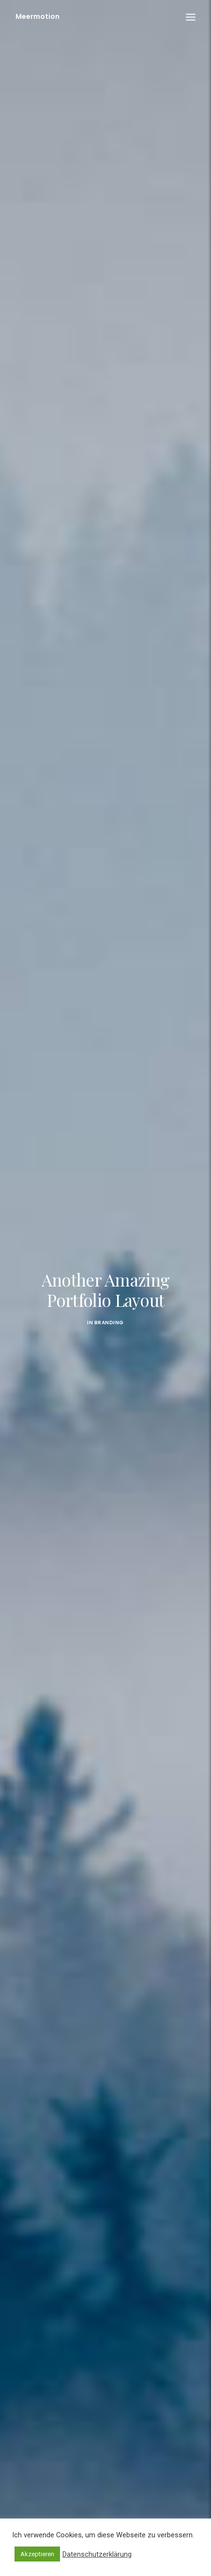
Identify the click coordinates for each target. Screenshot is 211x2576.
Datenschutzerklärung (97, 2554)
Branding (109, 1291)
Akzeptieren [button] (37, 2554)
